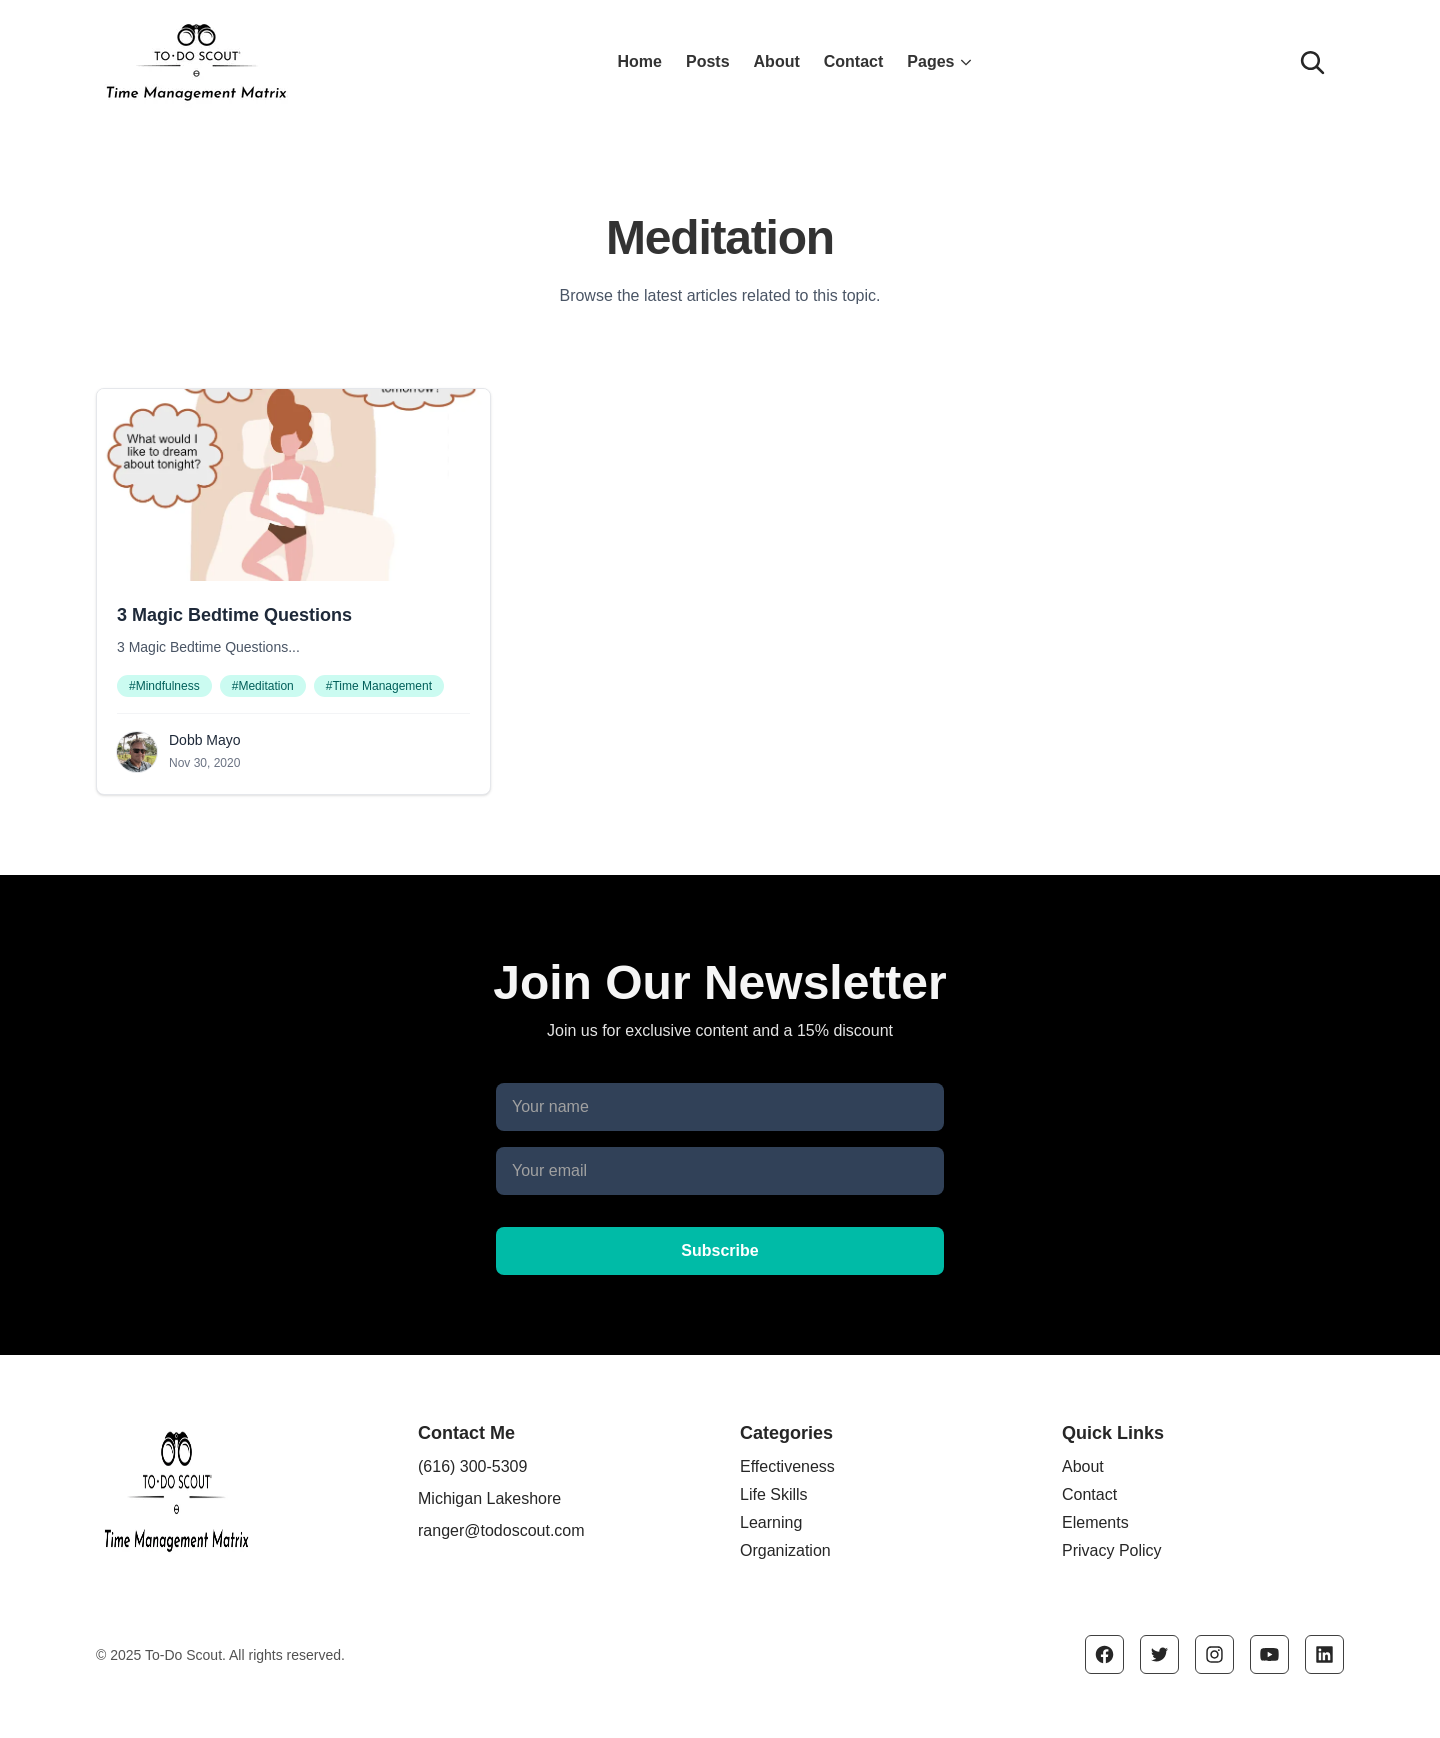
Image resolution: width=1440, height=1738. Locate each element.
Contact (854, 61)
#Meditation (263, 686)
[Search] (1312, 62)
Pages (940, 61)
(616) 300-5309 (472, 1466)
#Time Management (379, 686)
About (777, 61)
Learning (771, 1522)
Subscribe (719, 1250)
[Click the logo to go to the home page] (298, 62)
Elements (1095, 1522)
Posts (708, 61)
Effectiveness (787, 1466)
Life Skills (774, 1494)
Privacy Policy (1112, 1550)
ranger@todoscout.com (501, 1530)
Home (640, 61)
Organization (785, 1550)
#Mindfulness (164, 686)
